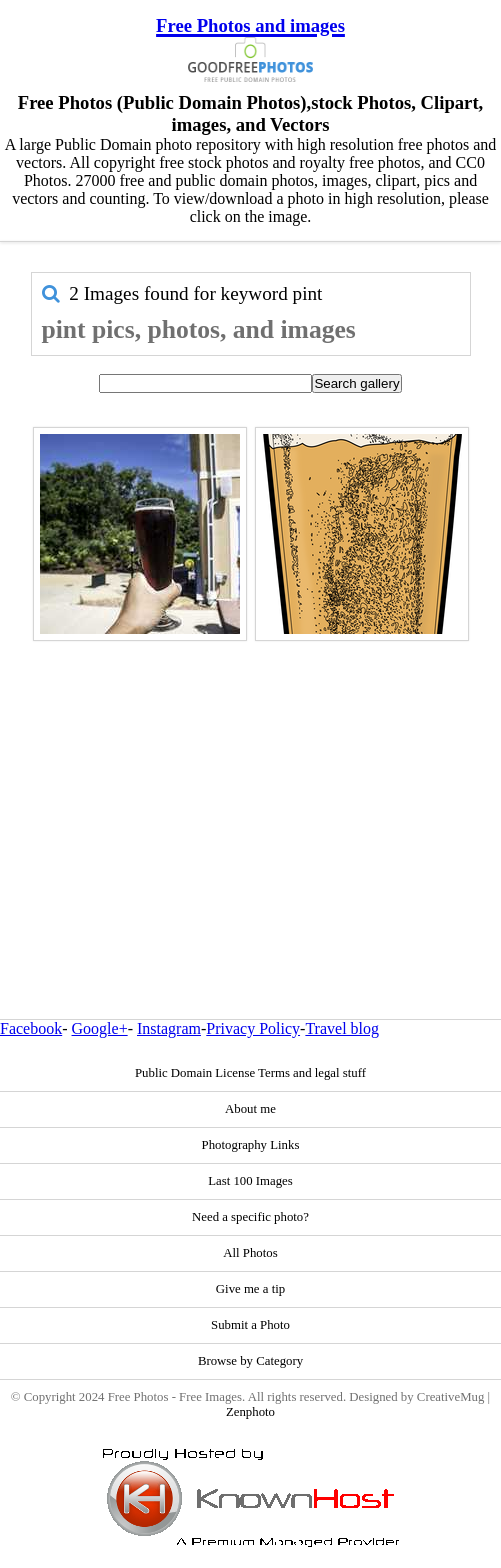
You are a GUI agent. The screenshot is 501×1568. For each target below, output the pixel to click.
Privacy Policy (253, 1028)
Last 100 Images (250, 1181)
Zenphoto (250, 1412)
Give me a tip (250, 1289)
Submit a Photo (250, 1325)
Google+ (100, 1028)
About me (250, 1109)
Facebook (31, 1028)
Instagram (169, 1028)
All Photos (250, 1253)
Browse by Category (250, 1361)
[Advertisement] (251, 787)
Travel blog (342, 1028)
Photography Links (251, 1145)
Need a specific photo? (250, 1217)
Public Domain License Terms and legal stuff (250, 1073)
